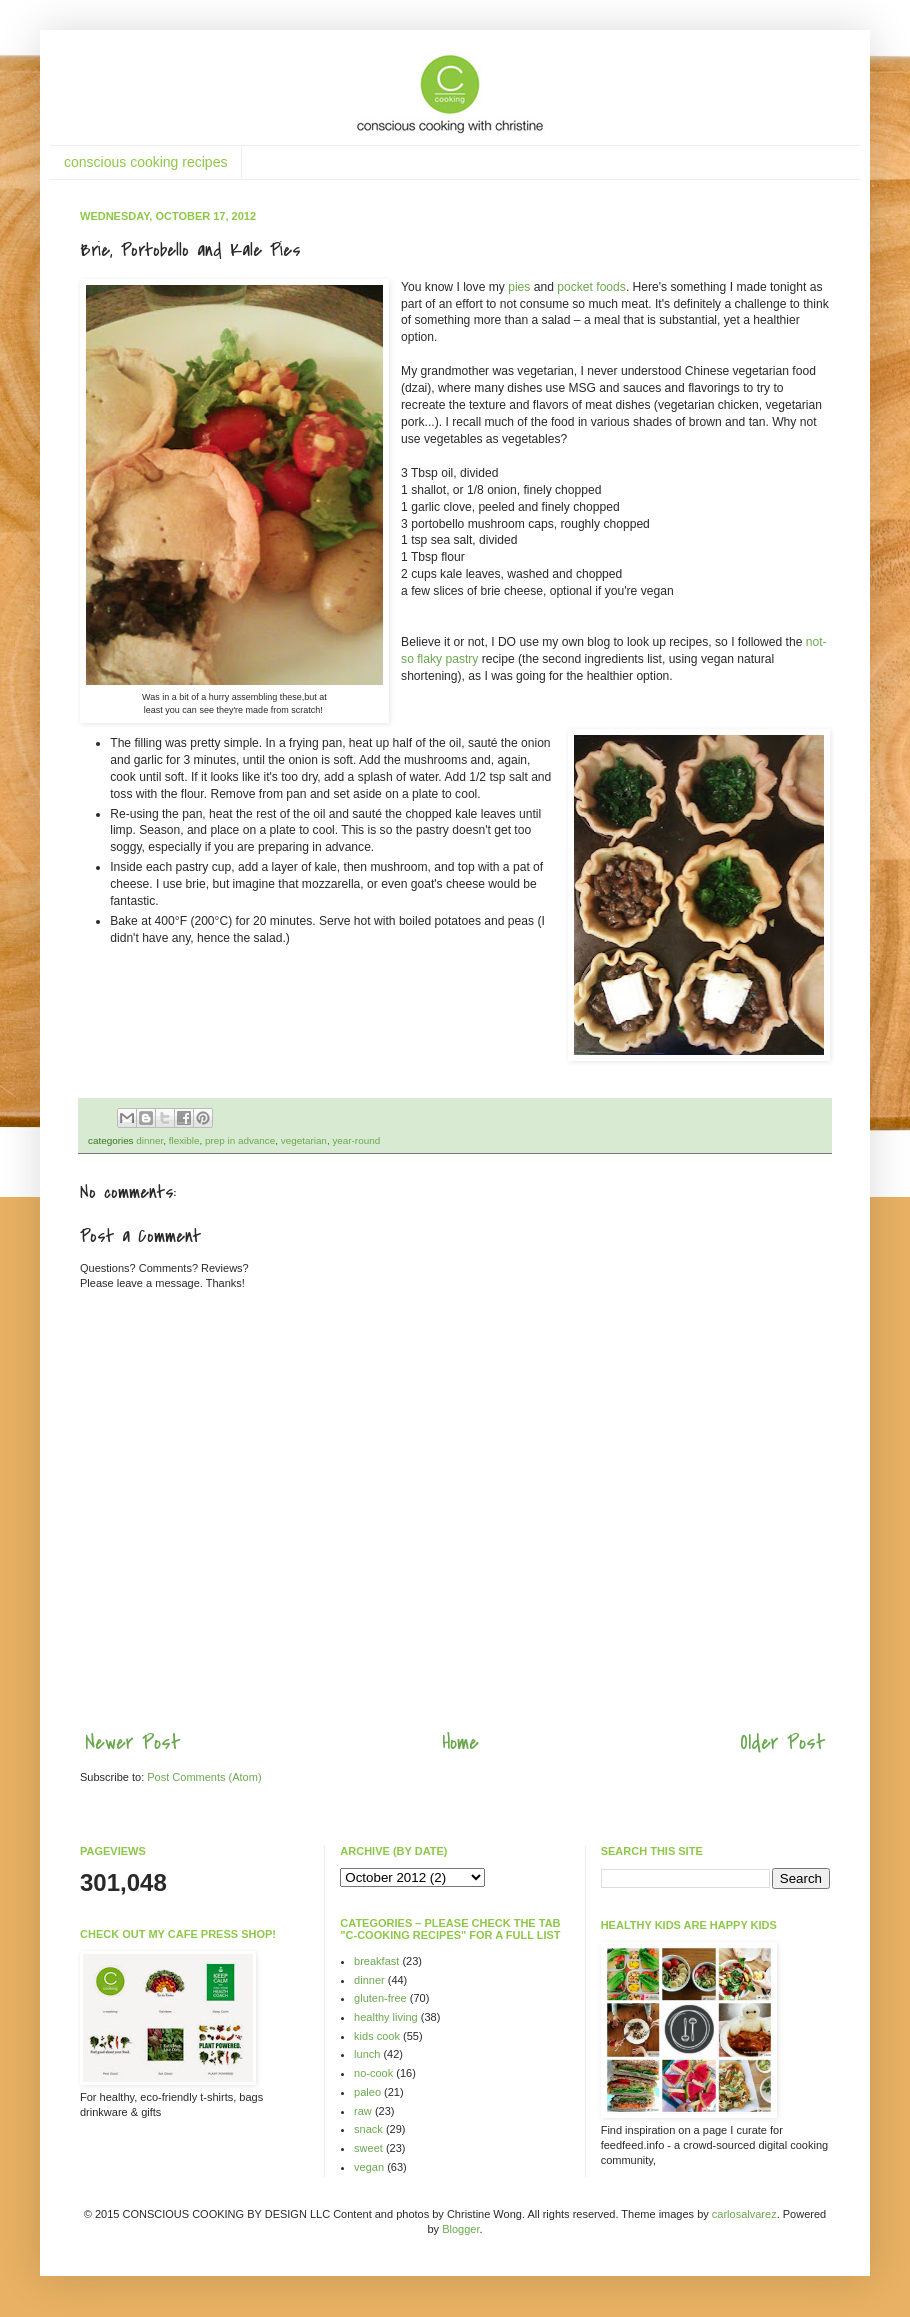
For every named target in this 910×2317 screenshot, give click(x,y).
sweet (368, 2148)
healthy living (386, 2017)
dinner (149, 1140)
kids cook (377, 2036)
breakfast (376, 1961)
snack (368, 2129)
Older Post (782, 1742)
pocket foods (591, 287)
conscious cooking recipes (145, 162)
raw (363, 2111)
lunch (367, 2054)
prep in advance (240, 1140)
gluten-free (380, 1998)
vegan (369, 2167)
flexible (184, 1140)
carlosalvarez (744, 2214)
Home (460, 1742)
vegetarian (304, 1140)
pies (519, 287)
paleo (367, 2092)
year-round (356, 1140)
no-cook (373, 2073)
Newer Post (132, 1742)
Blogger (460, 2229)
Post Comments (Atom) (204, 1777)
